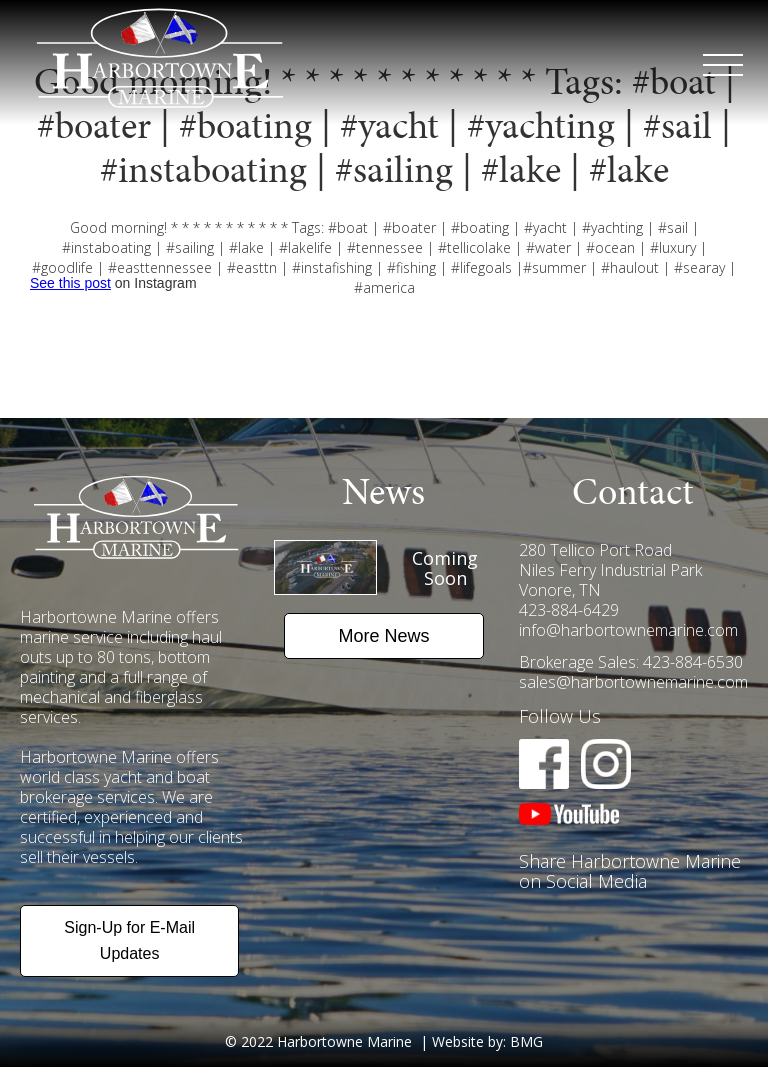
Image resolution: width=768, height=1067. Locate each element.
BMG (526, 1041)
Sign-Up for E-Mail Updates (129, 940)
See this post (70, 283)
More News (383, 636)
